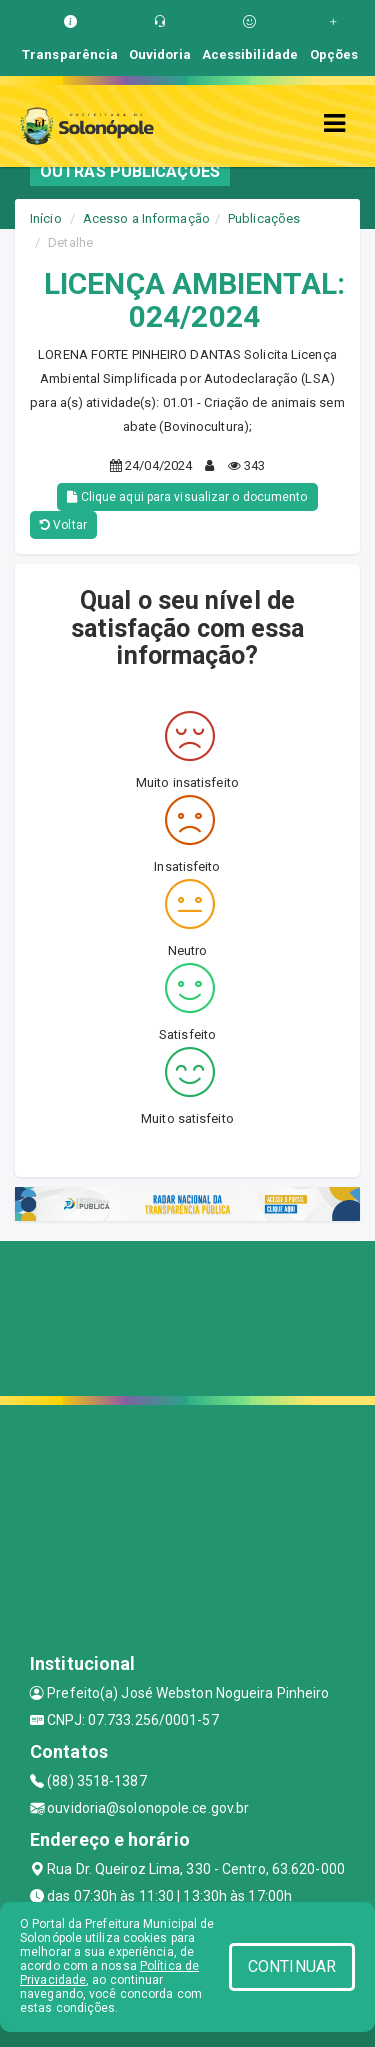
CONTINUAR (292, 1966)
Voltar (63, 525)
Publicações (264, 218)
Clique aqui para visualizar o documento (187, 497)
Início (46, 218)
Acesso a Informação (146, 218)
